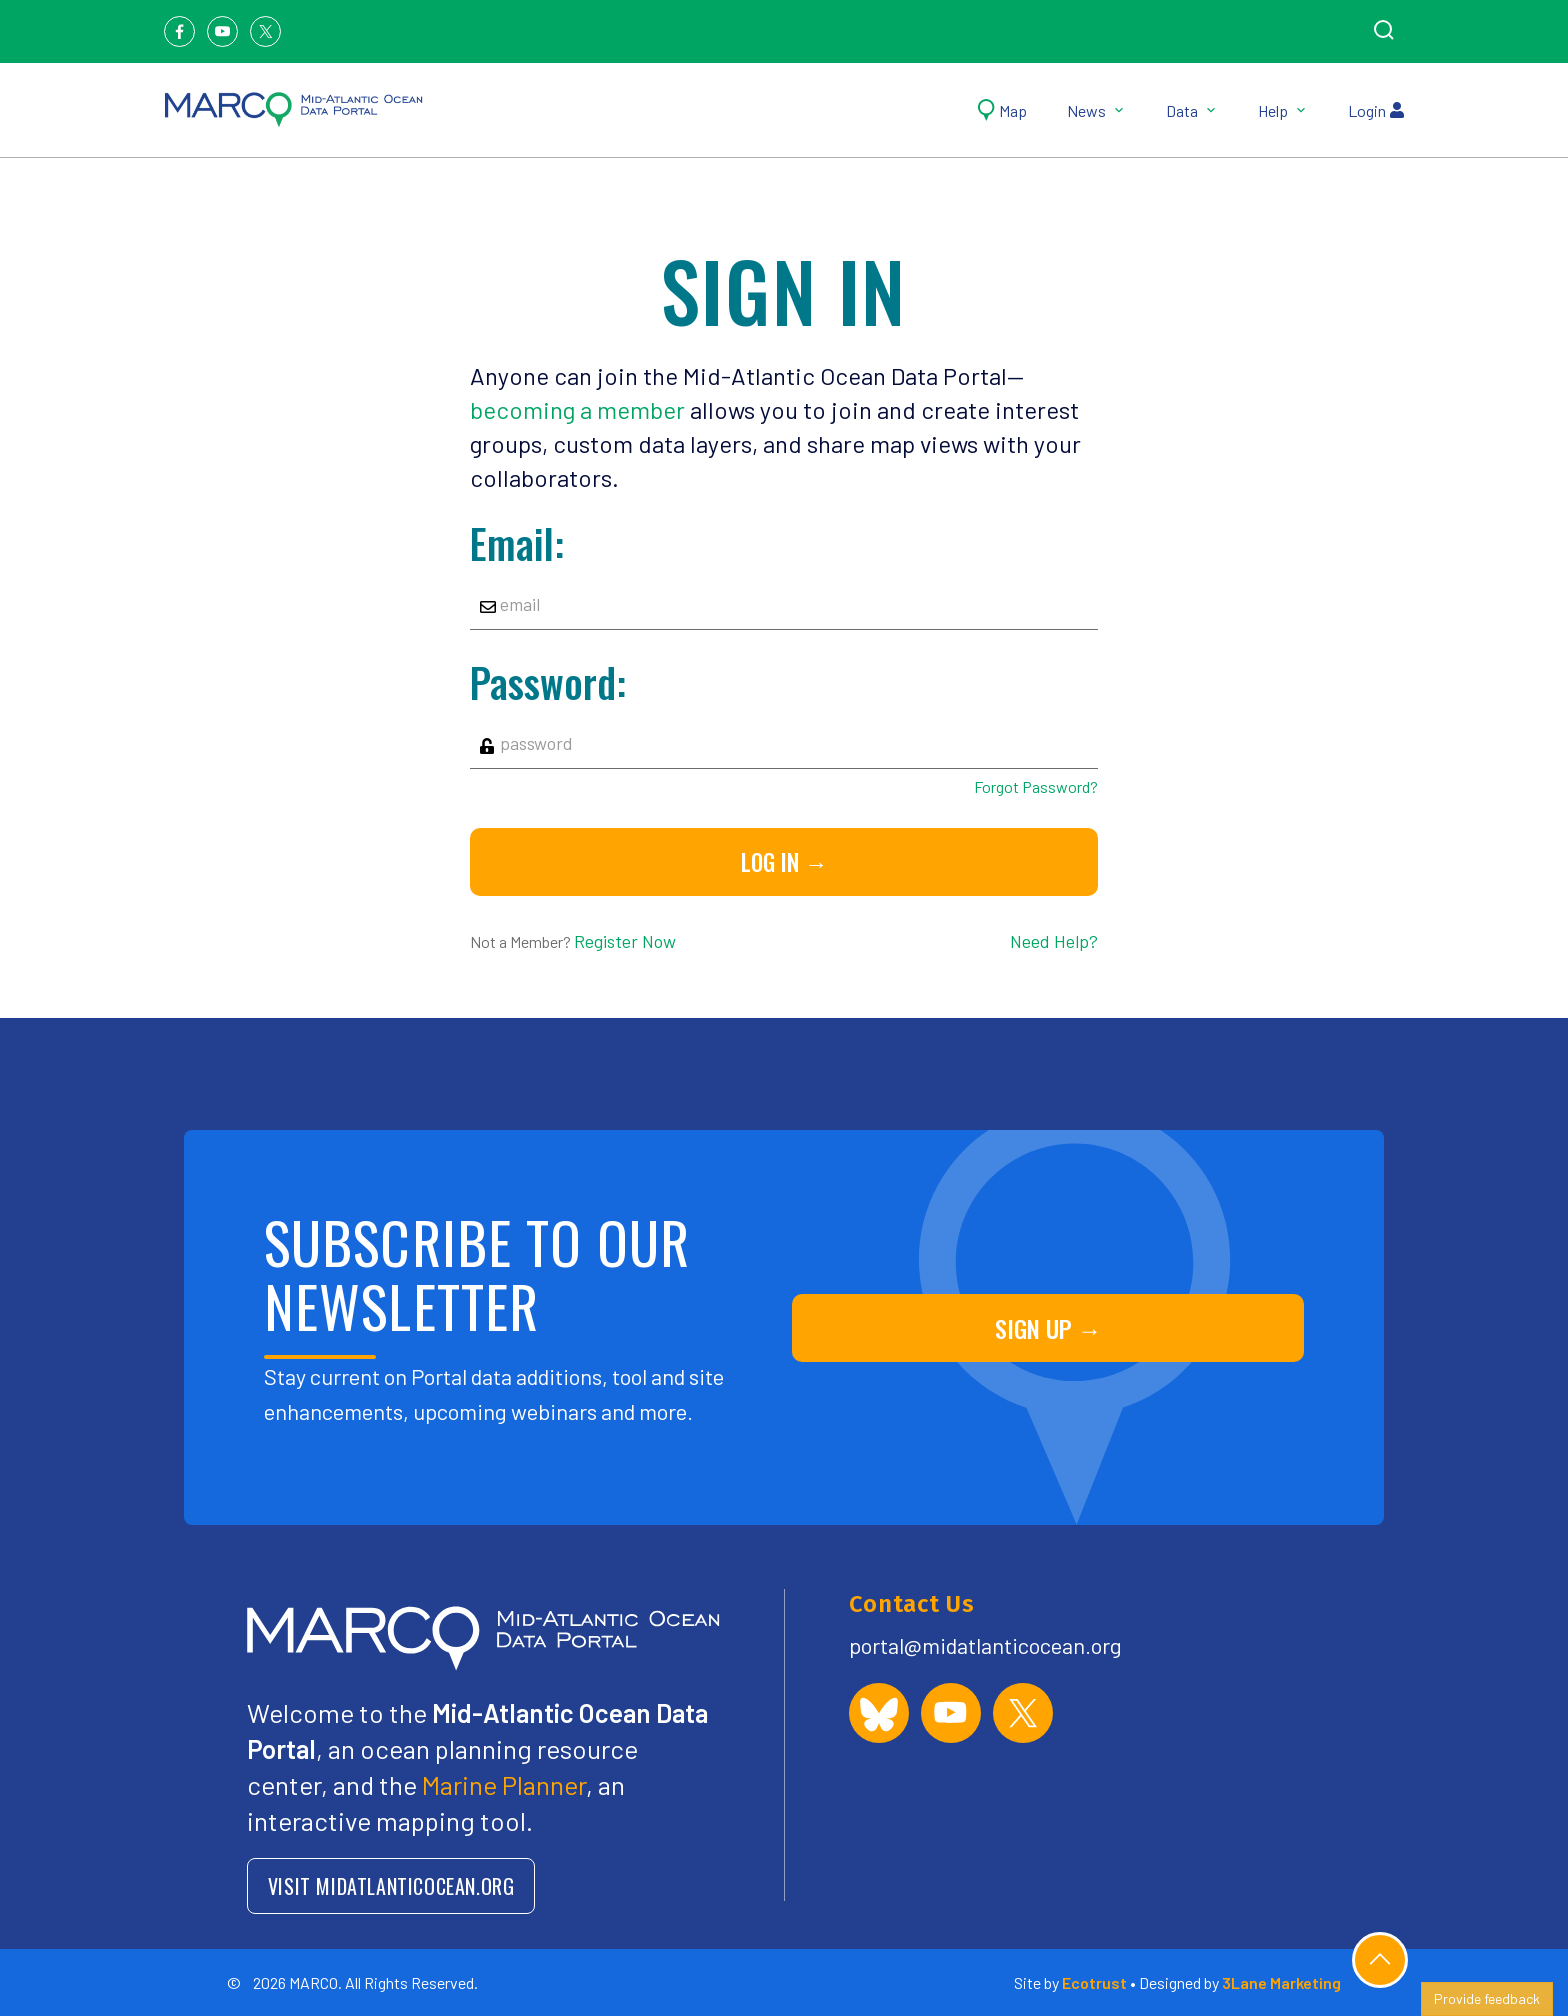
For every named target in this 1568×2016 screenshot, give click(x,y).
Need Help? (1054, 941)
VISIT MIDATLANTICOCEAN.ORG (391, 1886)
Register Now (625, 941)
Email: (517, 543)
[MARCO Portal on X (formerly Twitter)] (1023, 1713)
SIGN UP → (1048, 1328)
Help (1283, 110)
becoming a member (577, 409)
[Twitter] (265, 31)
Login (1376, 110)
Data (1192, 110)
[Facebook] (179, 31)
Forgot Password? (1036, 786)
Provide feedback (1487, 1998)
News (1096, 110)
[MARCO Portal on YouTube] (951, 1713)
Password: (548, 682)
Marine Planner (504, 1784)
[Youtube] (222, 31)
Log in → (784, 862)
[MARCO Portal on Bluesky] (879, 1713)
